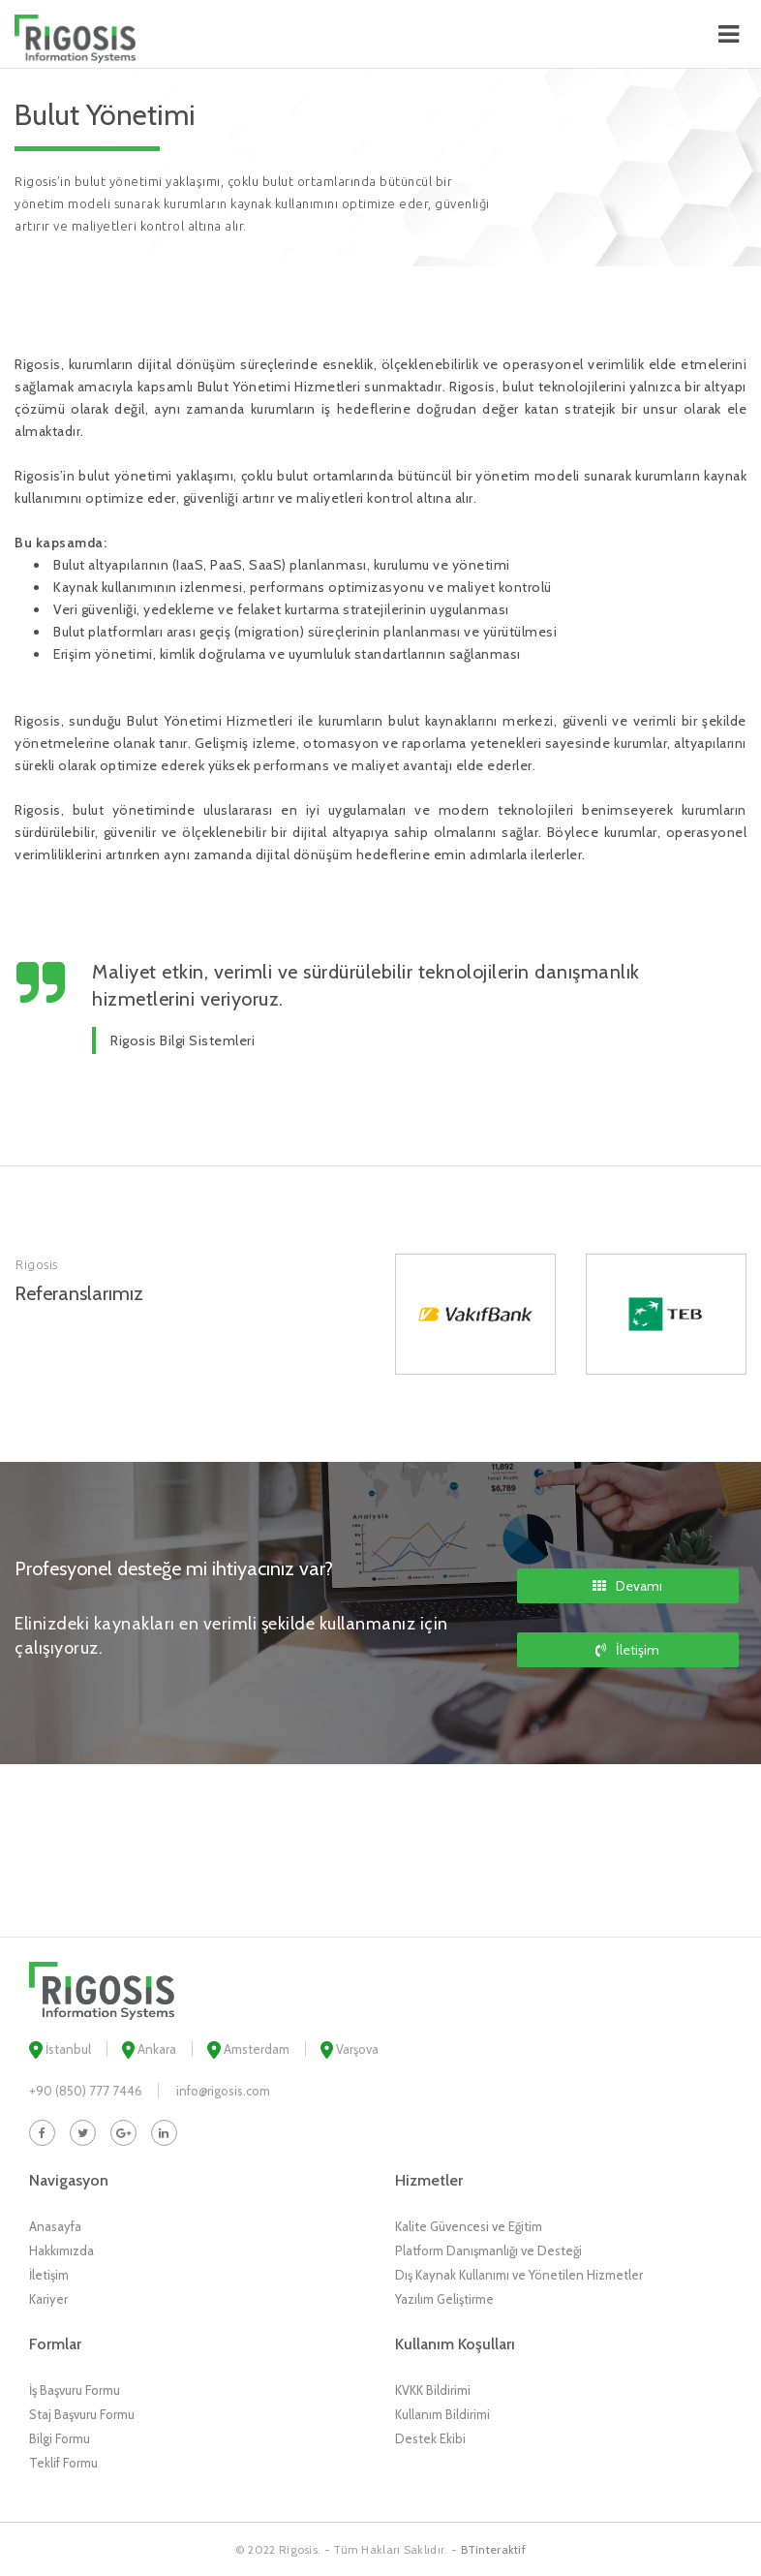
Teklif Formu (63, 2462)
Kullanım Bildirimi (442, 2414)
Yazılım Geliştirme (444, 2299)
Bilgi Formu (59, 2438)
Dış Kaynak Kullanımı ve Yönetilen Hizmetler (519, 2274)
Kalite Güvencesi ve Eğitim (468, 2226)
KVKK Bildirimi (433, 2390)
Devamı (627, 1586)
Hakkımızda (61, 2250)
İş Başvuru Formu (74, 2390)
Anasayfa (55, 2226)
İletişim (627, 1650)
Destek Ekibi (430, 2438)
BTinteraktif (494, 2549)
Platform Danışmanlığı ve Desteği (488, 2250)
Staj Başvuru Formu (82, 2414)
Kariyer (48, 2299)
